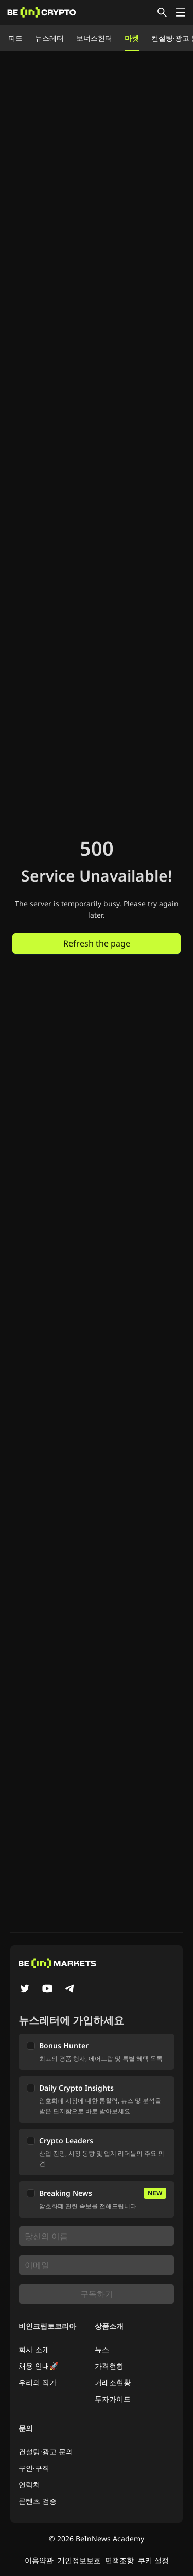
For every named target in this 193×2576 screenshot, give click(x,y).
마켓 (132, 38)
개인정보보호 (79, 2560)
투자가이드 (113, 2399)
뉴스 (102, 2349)
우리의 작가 (38, 2382)
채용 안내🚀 (38, 2366)
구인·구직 (34, 2468)
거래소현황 (113, 2382)
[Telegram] (70, 1989)
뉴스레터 (49, 38)
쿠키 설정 (153, 2560)
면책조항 (119, 2560)
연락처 (29, 2484)
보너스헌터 (94, 38)
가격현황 (109, 2366)
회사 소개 (34, 2349)
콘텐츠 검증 (38, 2501)
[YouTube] (47, 1989)
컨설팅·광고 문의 (46, 2451)
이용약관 (39, 2560)
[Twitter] (25, 1989)
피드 (15, 38)
